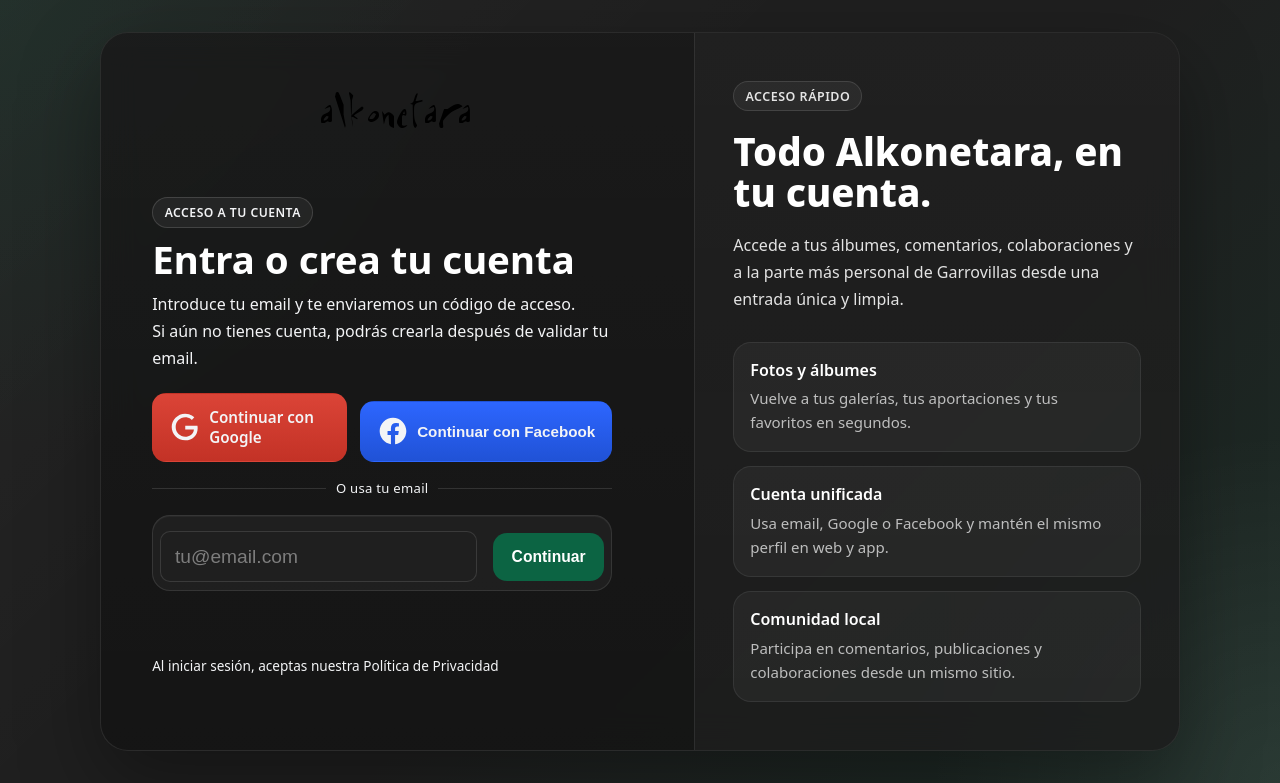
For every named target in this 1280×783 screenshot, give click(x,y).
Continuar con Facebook (486, 431)
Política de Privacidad (430, 665)
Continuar (549, 556)
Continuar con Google (241, 427)
